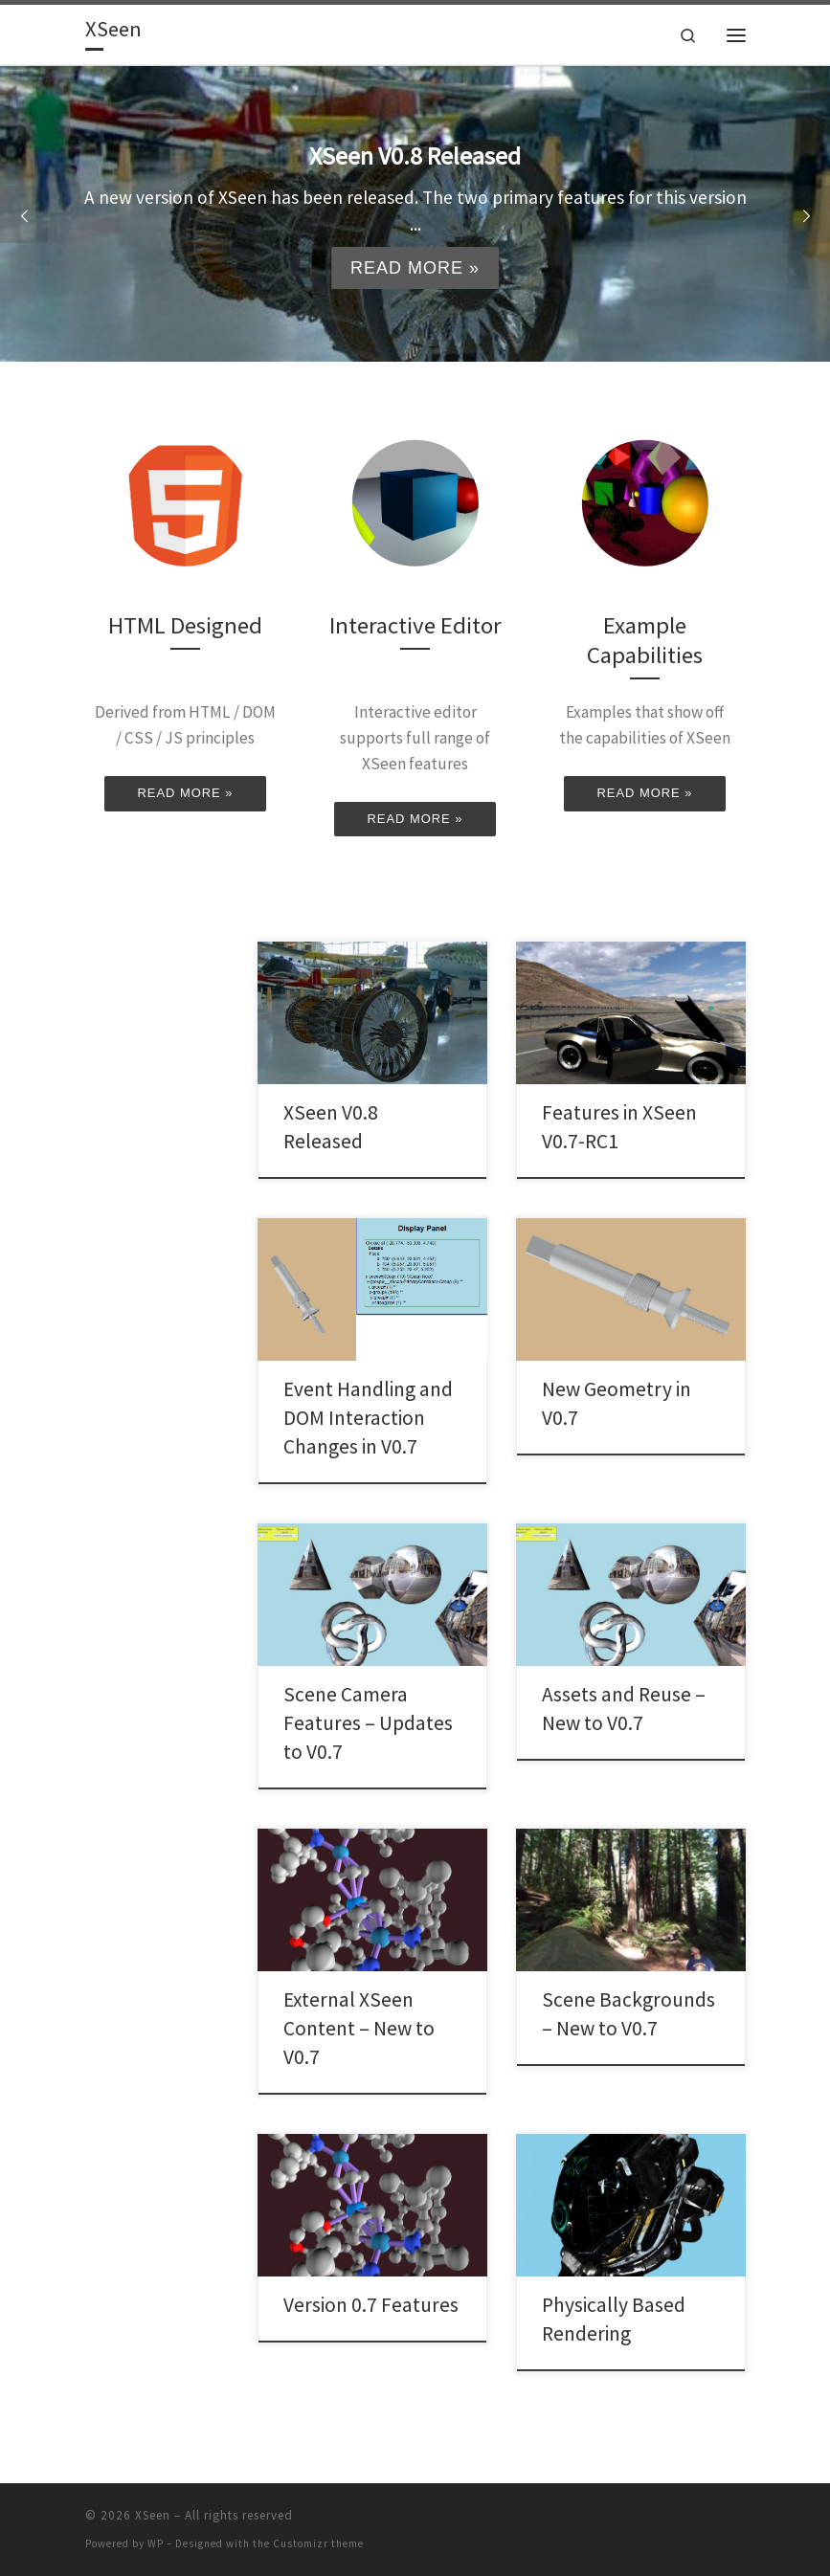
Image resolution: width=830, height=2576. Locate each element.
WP (155, 2543)
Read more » (415, 268)
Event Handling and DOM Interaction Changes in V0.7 (368, 1417)
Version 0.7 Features (371, 2305)
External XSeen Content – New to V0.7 (359, 2028)
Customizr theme (318, 2543)
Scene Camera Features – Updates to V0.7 (368, 1723)
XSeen (152, 2515)
